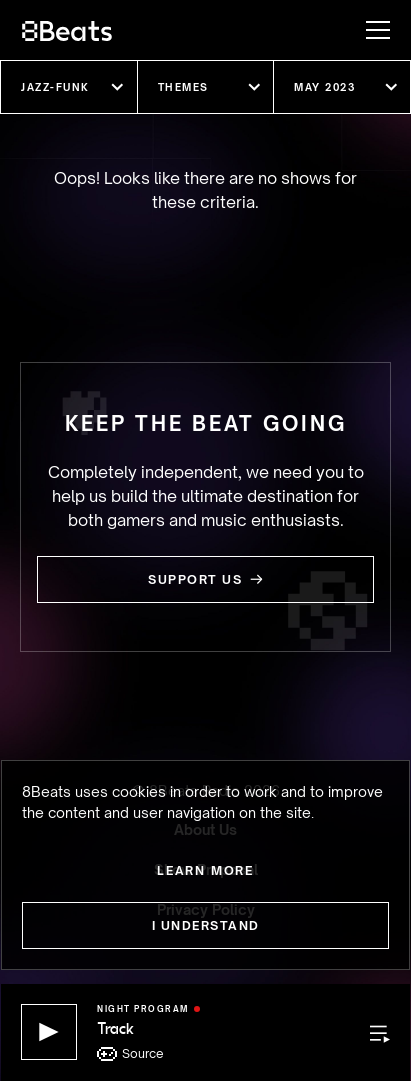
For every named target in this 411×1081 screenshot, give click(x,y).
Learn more (205, 870)
